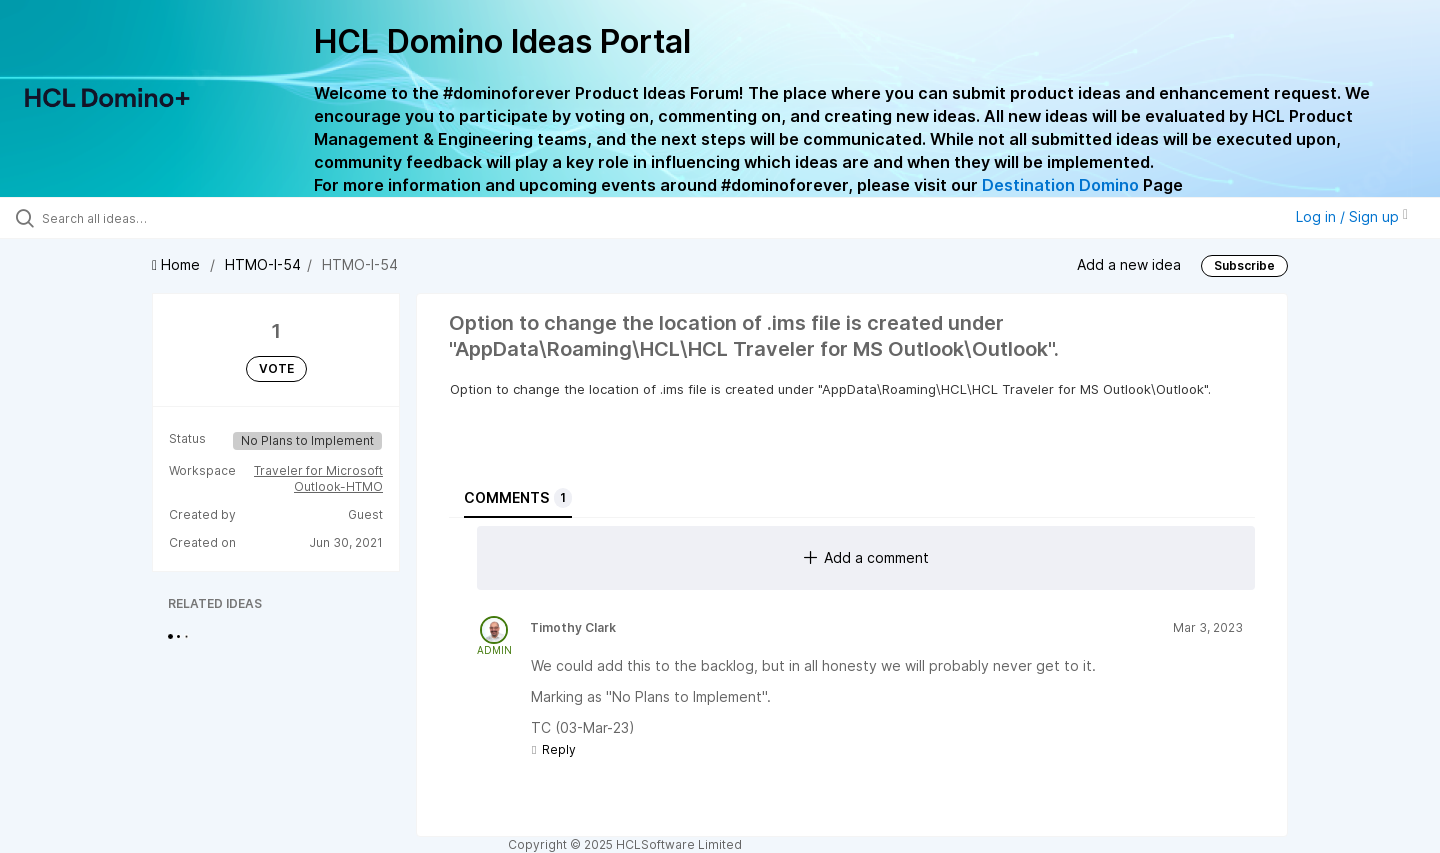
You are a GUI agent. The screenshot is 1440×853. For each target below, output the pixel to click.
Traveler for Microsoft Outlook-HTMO (318, 478)
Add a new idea (1129, 263)
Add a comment (866, 557)
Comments (518, 498)
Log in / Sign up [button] (1352, 216)
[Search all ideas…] (169, 218)
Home (178, 264)
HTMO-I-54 (263, 264)
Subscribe (1244, 265)
